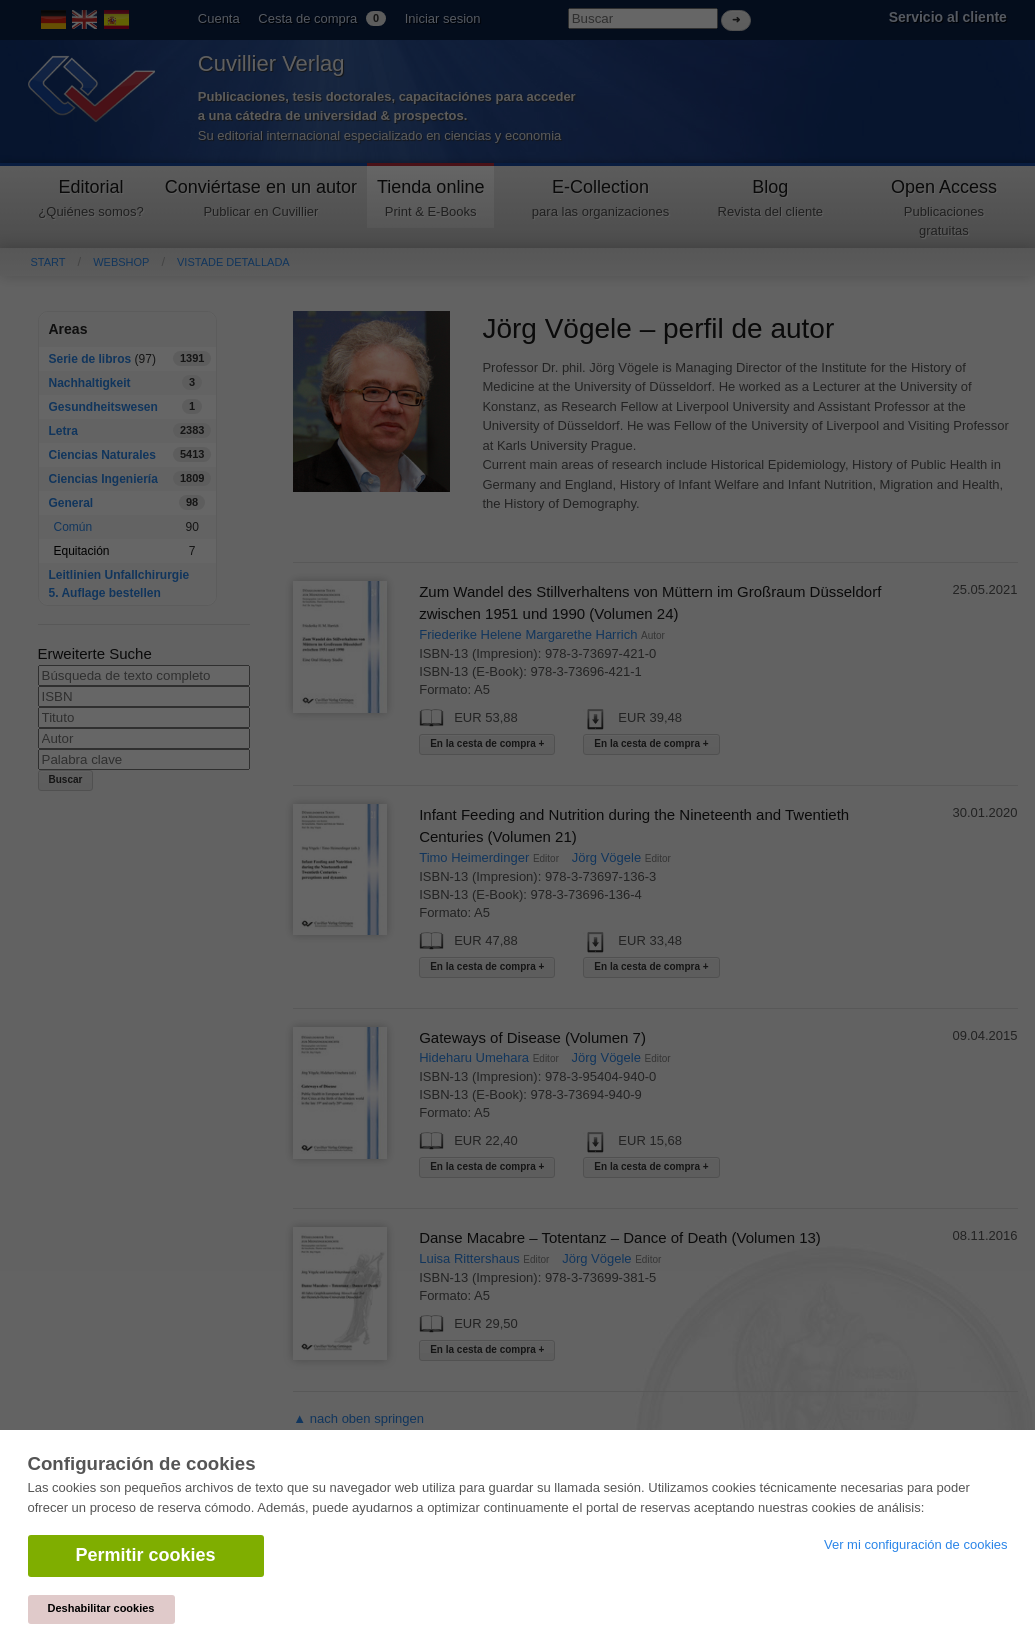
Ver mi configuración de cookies (916, 1544)
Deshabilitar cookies (101, 1608)
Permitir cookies (146, 1555)
